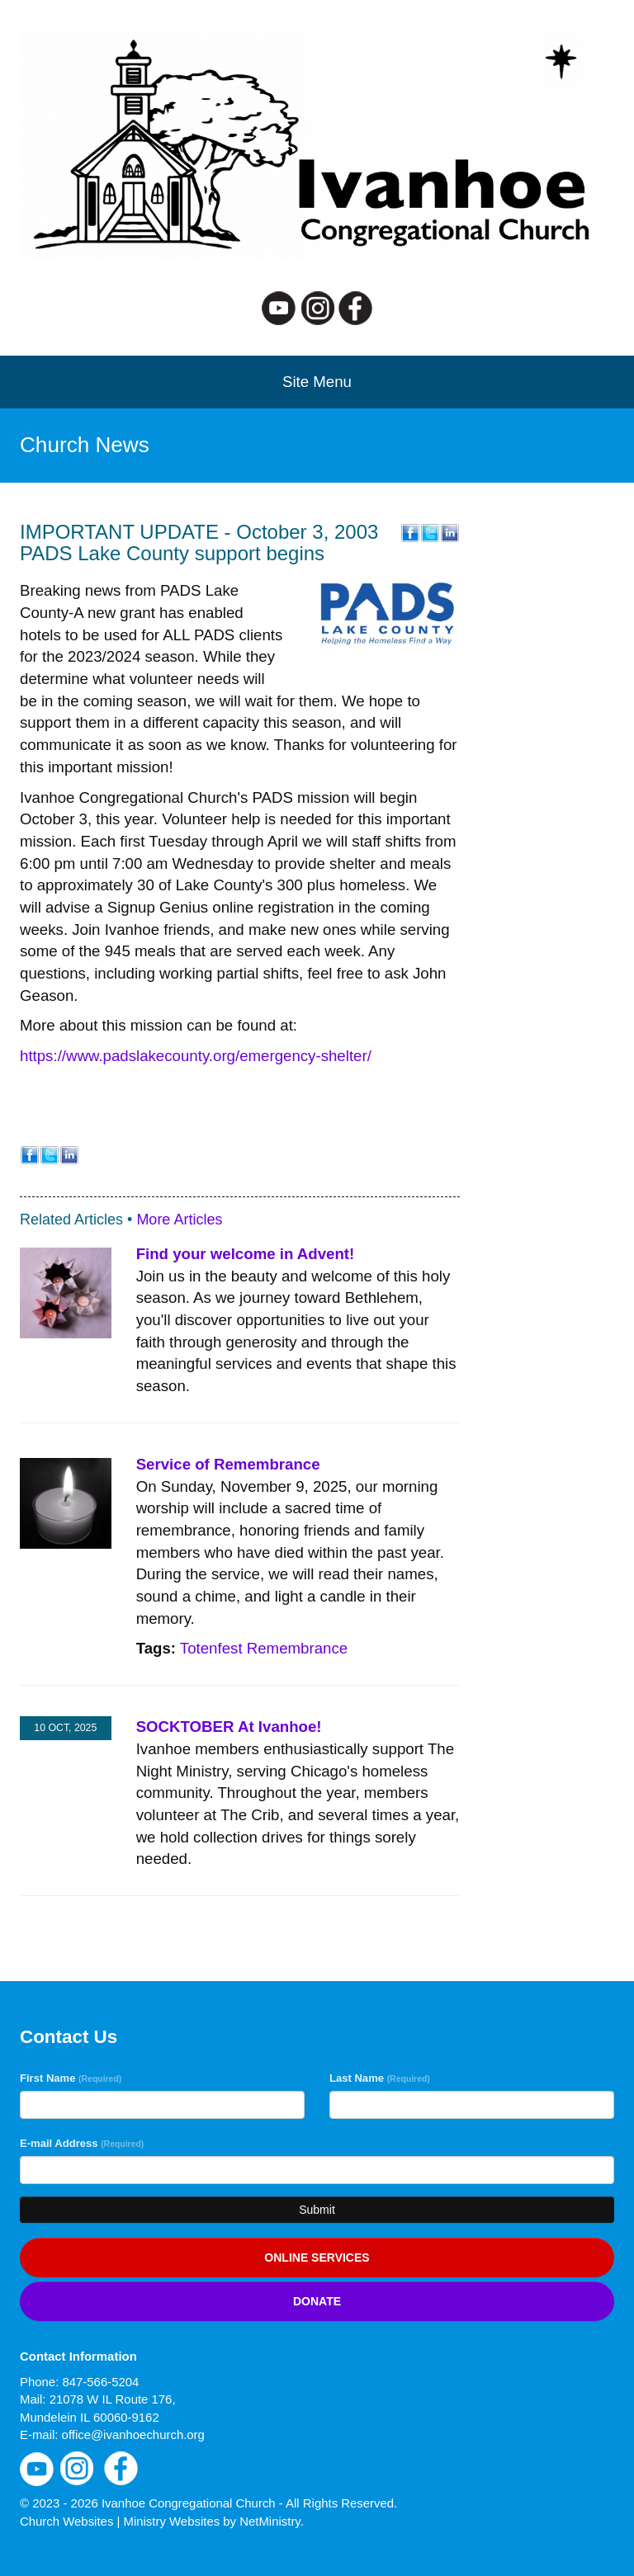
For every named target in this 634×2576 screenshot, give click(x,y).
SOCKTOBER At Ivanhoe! (229, 1726)
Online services (316, 2257)
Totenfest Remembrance (264, 1648)
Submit (317, 2209)
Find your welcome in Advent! (245, 1253)
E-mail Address (82, 2143)
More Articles (179, 1219)
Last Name (379, 2078)
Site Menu (317, 381)
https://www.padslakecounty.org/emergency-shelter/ (195, 1055)
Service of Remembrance (228, 1464)
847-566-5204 (100, 2382)
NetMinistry (269, 2521)
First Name (70, 2078)
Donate (317, 2301)
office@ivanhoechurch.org (133, 2434)
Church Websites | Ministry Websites (121, 2521)
